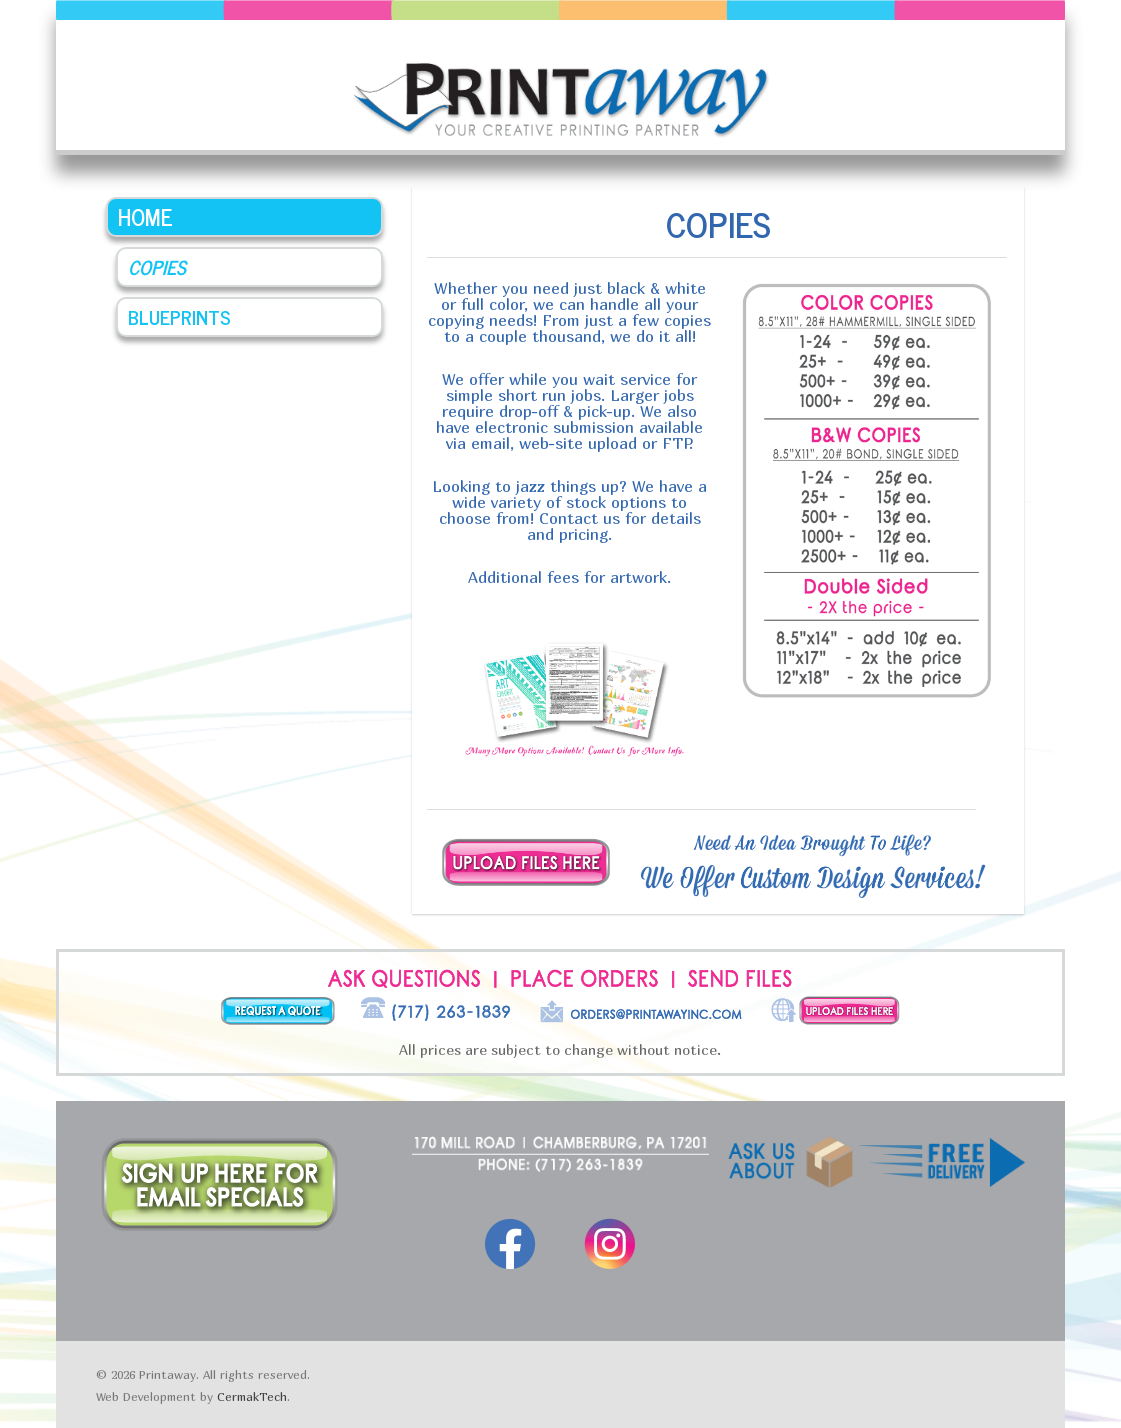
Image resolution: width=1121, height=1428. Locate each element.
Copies (157, 266)
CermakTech (252, 1396)
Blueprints (179, 316)
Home (145, 216)
